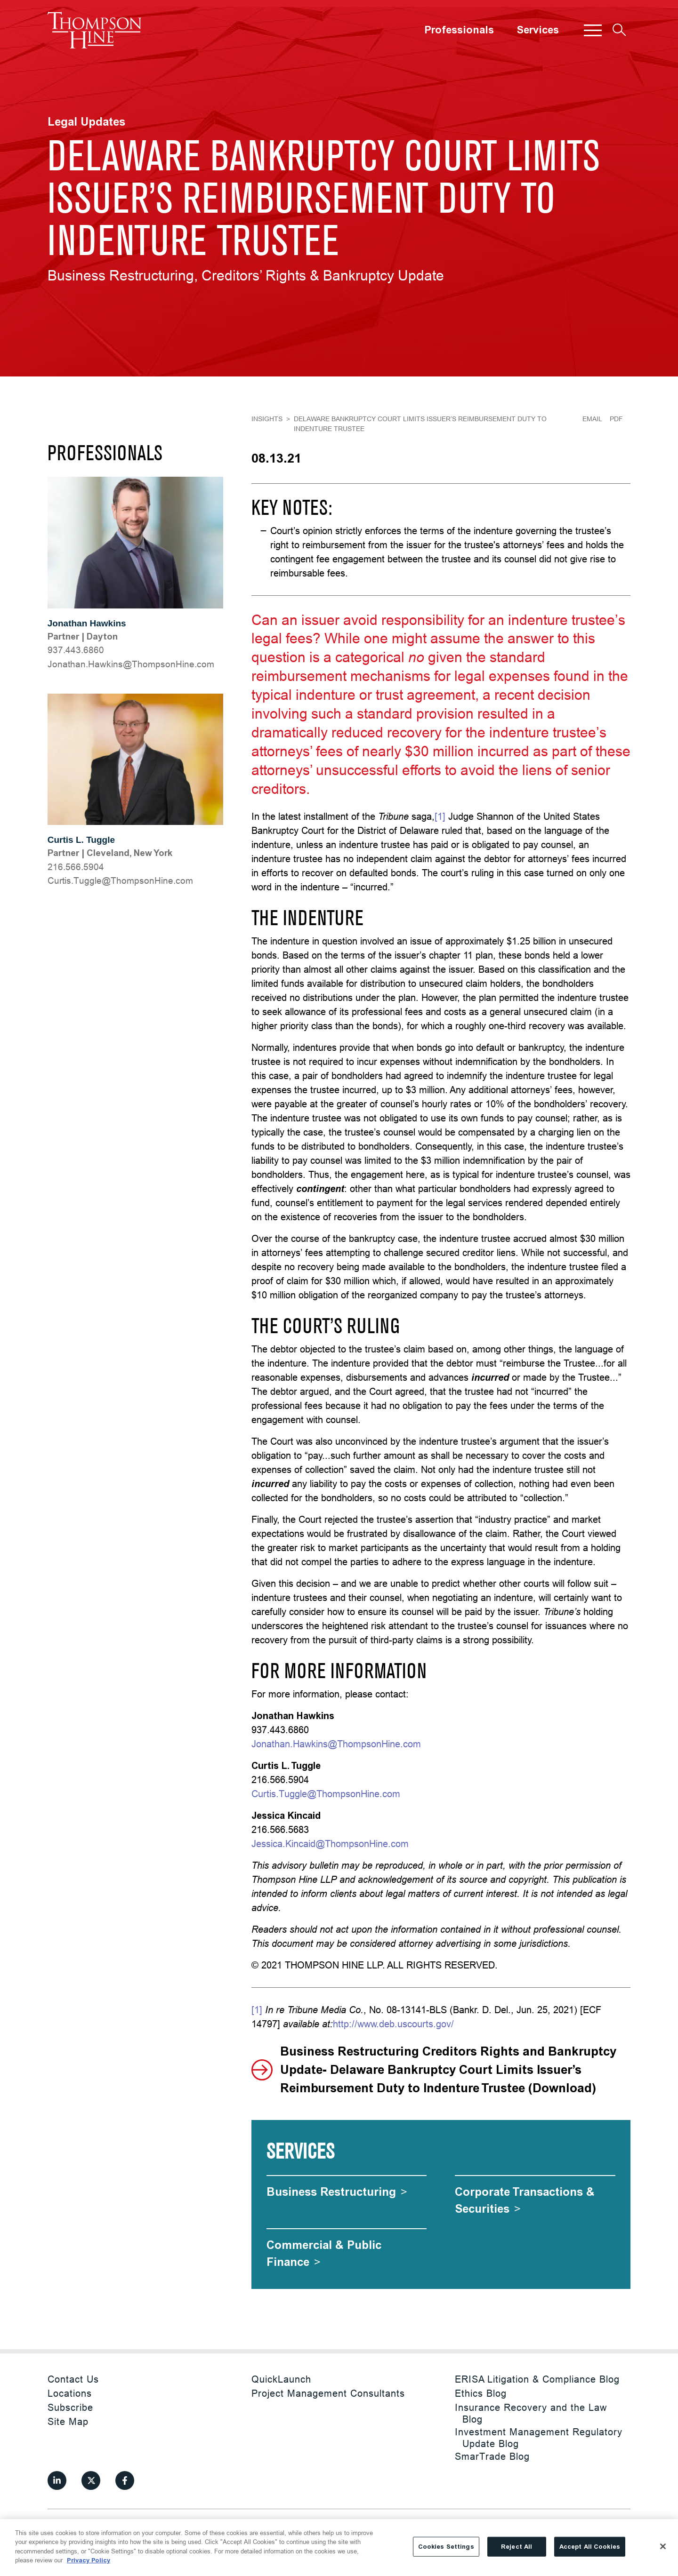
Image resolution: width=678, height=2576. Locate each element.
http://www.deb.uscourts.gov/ (393, 2023)
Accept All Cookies (589, 2546)
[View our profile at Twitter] (90, 2480)
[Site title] (95, 30)
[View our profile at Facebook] (124, 2480)
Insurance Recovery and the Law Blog (531, 2413)
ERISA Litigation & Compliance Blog (537, 2379)
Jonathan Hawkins (87, 623)
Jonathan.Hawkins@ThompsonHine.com (336, 1743)
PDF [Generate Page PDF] (616, 419)
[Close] (663, 2546)
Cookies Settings (446, 2546)
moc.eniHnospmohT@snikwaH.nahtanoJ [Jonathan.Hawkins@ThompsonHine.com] (131, 664)
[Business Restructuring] (336, 2192)
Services (538, 30)
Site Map (68, 2421)
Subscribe (70, 2407)
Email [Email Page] (592, 419)
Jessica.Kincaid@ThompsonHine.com (330, 1843)
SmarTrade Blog (492, 2456)
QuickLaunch (281, 2379)
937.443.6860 (76, 650)
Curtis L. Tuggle (81, 840)
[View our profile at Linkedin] (57, 2480)
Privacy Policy (88, 2560)
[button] (592, 30)
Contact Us (73, 2379)
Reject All (516, 2546)
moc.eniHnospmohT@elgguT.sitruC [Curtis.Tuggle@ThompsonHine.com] (120, 880)
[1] (440, 816)
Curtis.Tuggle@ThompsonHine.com (325, 1793)
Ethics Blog (481, 2393)
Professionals (459, 30)
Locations (70, 2393)
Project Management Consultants (328, 2393)
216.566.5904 (76, 867)
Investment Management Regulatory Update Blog (538, 2437)
